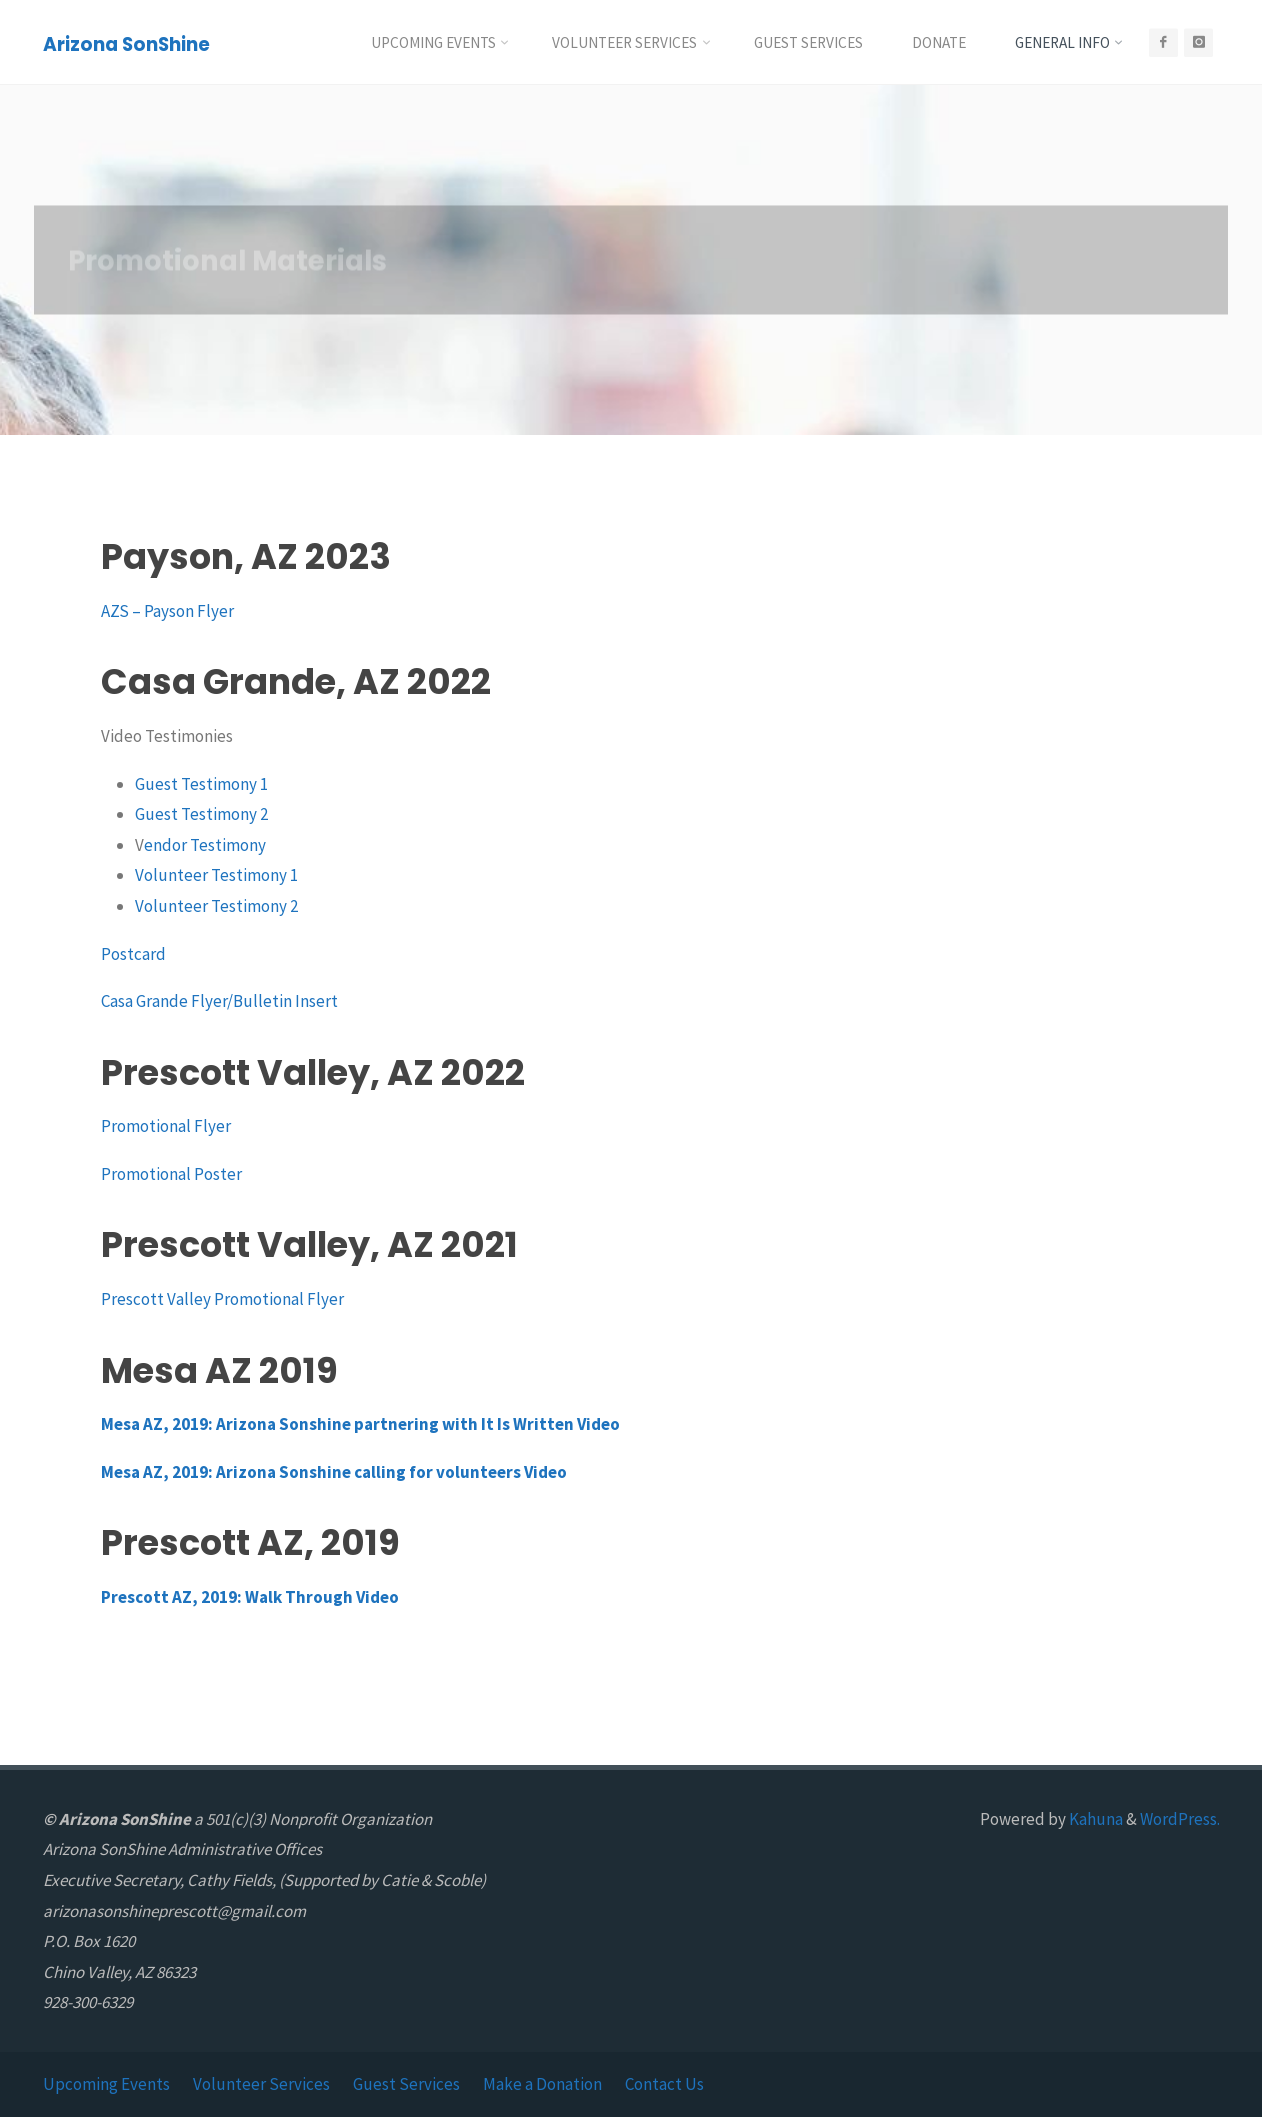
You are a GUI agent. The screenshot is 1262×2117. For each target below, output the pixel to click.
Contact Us (664, 2084)
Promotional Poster (171, 1174)
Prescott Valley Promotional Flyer (222, 1299)
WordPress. (1180, 1819)
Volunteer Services (261, 2084)
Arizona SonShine (126, 43)
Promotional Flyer (166, 1126)
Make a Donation (542, 2084)
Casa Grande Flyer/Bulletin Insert (219, 1001)
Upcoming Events (106, 2084)
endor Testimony (205, 845)
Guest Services (406, 2084)
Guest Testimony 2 (201, 814)
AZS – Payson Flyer (167, 611)
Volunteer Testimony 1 (216, 875)
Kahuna (1094, 1819)
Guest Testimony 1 (201, 784)
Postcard (133, 954)
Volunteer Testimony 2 (216, 906)
